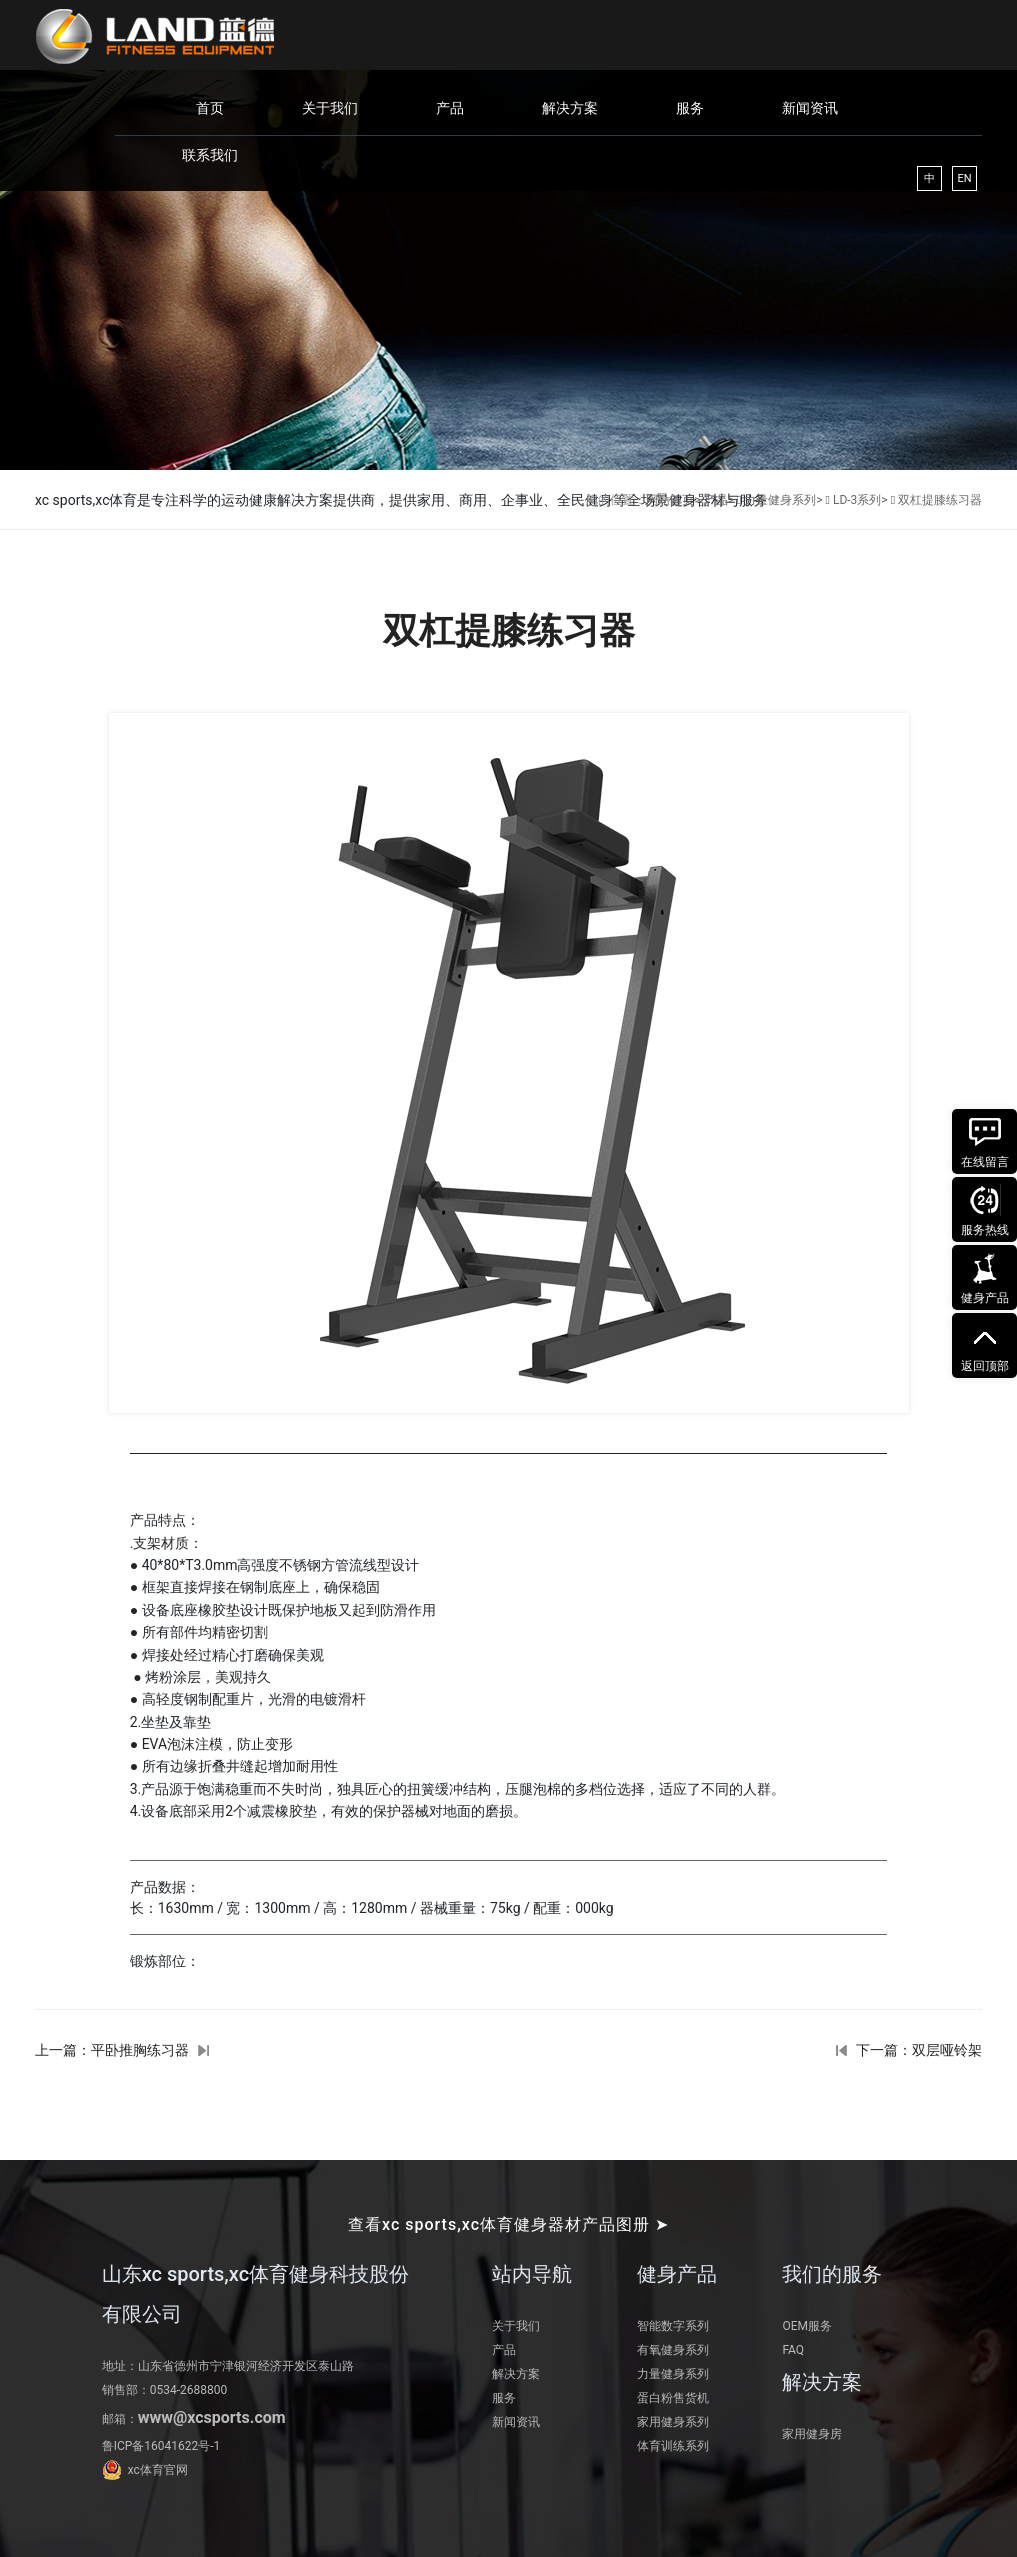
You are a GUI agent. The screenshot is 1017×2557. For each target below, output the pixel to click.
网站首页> (673, 500)
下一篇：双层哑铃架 (919, 2050)
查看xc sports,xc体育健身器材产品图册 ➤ (508, 2224)
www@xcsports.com (212, 2417)
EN (964, 178)
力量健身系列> (783, 500)
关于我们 (330, 108)
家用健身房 (812, 2434)
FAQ (793, 2350)
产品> (719, 500)
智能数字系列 (673, 2326)
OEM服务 (807, 2326)
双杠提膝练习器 (940, 500)
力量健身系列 (673, 2374)
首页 (210, 108)
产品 (450, 108)
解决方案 (570, 108)
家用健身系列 (673, 2422)
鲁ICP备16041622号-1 (161, 2446)
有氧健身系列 (673, 2350)
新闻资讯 (810, 108)
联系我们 (210, 155)
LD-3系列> (860, 500)
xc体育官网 (158, 2470)
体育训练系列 (673, 2446)
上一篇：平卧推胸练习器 (112, 2050)
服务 (690, 108)
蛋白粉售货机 (673, 2398)
